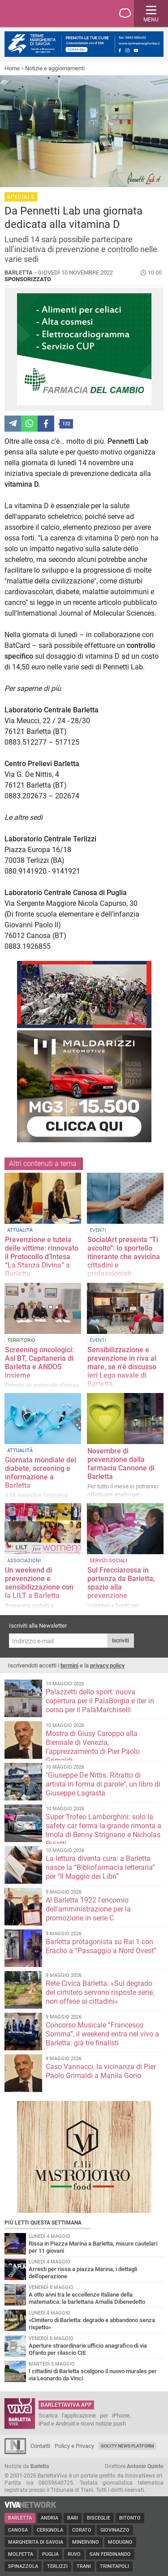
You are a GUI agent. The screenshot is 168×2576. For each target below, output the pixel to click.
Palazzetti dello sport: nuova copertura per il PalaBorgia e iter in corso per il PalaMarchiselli (100, 1701)
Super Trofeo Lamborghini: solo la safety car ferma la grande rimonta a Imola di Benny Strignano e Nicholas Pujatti (103, 1830)
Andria (49, 2518)
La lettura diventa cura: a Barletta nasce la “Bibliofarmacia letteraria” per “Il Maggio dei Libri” (100, 1867)
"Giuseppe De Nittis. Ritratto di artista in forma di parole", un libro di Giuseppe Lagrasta (103, 1784)
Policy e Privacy (74, 2446)
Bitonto (130, 2518)
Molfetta (20, 2554)
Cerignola (50, 2530)
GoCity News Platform (127, 2445)
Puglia (50, 2554)
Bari (72, 2518)
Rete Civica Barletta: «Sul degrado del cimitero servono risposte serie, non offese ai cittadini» (100, 1992)
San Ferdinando (110, 2554)
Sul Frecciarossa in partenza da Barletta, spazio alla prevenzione (121, 1583)
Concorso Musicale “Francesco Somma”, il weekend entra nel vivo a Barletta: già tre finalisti (102, 2034)
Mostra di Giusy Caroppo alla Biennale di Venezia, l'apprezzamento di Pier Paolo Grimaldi (93, 1747)
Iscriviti (120, 1640)
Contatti (40, 2446)
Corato (81, 2530)
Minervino (85, 2542)
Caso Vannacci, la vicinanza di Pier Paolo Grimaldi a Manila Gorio (101, 2071)
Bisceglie (98, 2518)
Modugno (120, 2542)
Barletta (20, 2518)
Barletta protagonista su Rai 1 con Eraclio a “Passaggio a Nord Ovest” (101, 1946)
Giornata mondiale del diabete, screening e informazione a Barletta (40, 1473)
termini (69, 1665)
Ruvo (74, 2554)
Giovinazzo (114, 2530)
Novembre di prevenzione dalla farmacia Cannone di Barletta (121, 1464)
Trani (84, 2566)
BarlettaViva (50, 13)
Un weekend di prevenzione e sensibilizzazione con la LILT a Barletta (39, 1583)
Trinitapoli (114, 2566)
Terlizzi (57, 2566)
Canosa (18, 2530)
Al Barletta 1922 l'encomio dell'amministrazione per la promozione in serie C (88, 1909)
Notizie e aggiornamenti (55, 68)
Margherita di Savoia (35, 2542)
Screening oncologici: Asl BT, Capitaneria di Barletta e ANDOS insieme (39, 1363)
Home (12, 68)
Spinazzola (23, 2566)
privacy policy (107, 1665)
